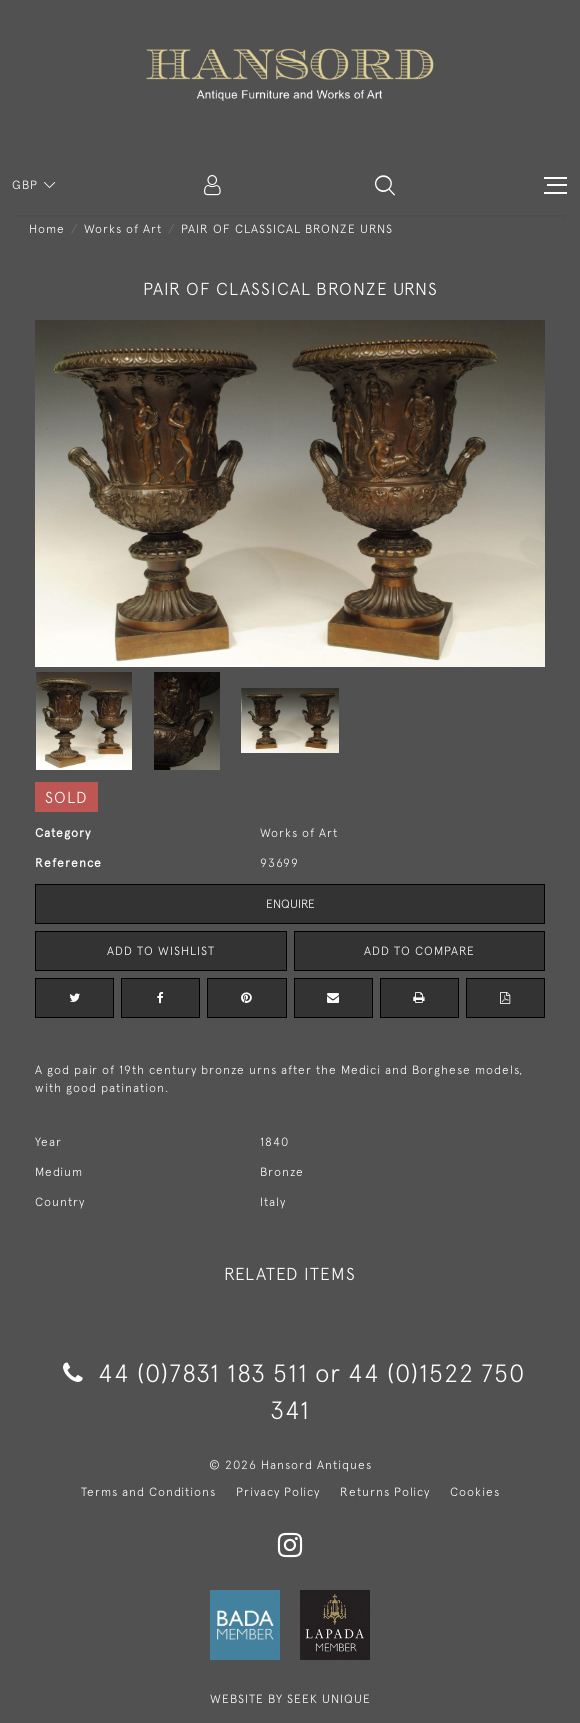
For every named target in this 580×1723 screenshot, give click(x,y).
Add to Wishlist (161, 951)
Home (47, 229)
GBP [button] (27, 185)
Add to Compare (419, 951)
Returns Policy (385, 1492)
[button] (385, 185)
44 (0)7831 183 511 (185, 1372)
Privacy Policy (278, 1492)
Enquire (290, 904)
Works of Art (123, 229)
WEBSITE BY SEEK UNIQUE (290, 1699)
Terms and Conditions (148, 1492)
